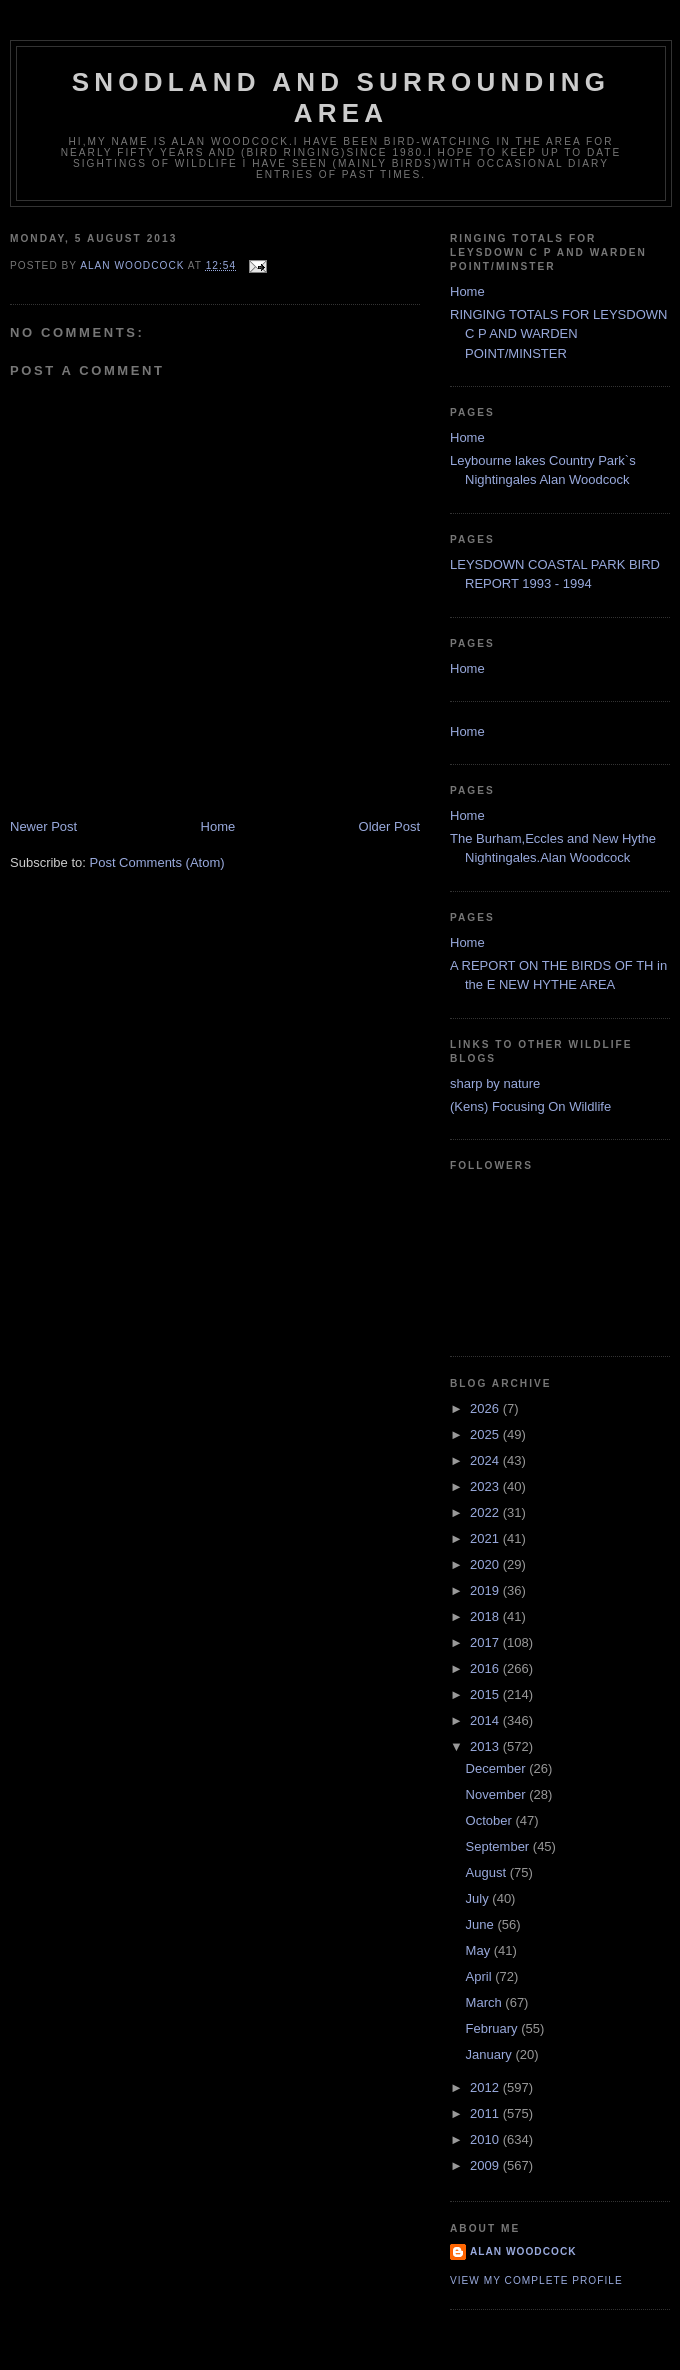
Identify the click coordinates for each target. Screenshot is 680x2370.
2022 (486, 1512)
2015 (486, 1694)
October (491, 1820)
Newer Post (43, 826)
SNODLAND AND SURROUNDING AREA (341, 97)
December (498, 1768)
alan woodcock (523, 2251)
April (481, 1976)
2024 (486, 1460)
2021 (486, 1538)
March (486, 2002)
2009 (486, 2165)
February (494, 2028)
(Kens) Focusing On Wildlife (530, 1106)
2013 (486, 1746)
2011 (486, 2113)
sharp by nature (495, 1083)
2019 (486, 1590)
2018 (486, 1616)
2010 (486, 2139)
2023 (486, 1486)
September (499, 1846)
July (479, 1898)
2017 (486, 1642)
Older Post (389, 826)
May (480, 1950)
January (491, 2054)
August (488, 1872)
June (482, 1924)
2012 (486, 2087)
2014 (486, 1720)
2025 (486, 1434)
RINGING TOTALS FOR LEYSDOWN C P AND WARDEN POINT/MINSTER (558, 334)
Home (218, 826)
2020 (486, 1564)
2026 (486, 1408)
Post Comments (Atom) (157, 862)
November (498, 1794)
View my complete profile (536, 2280)
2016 (486, 1668)
